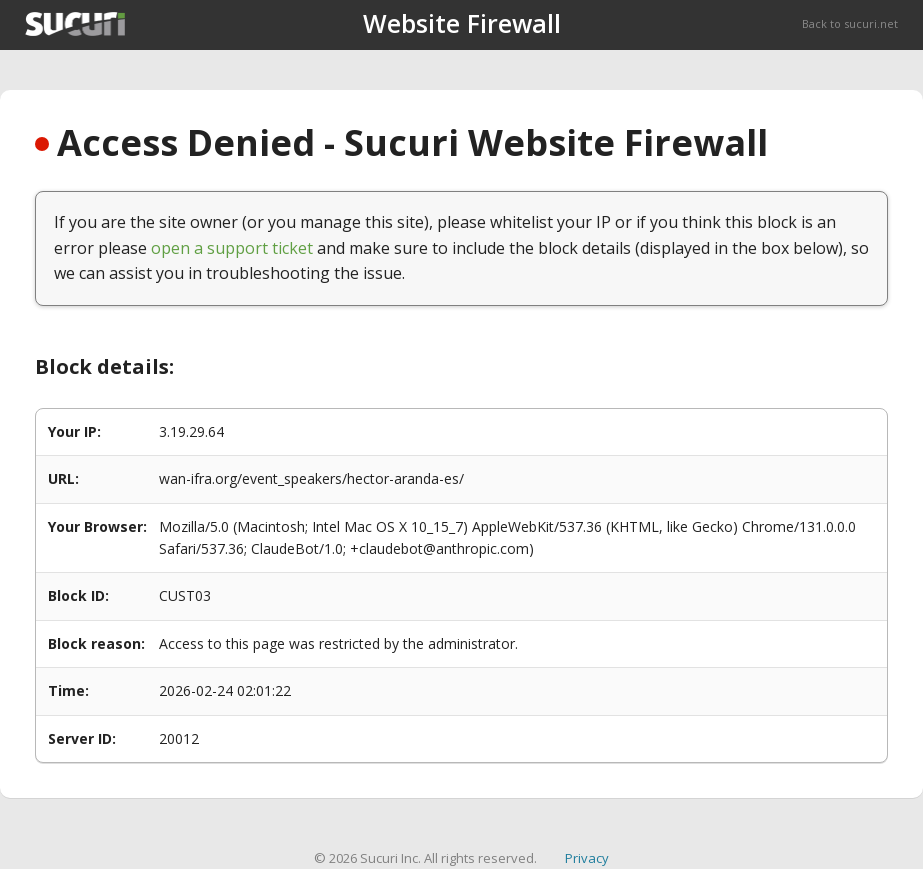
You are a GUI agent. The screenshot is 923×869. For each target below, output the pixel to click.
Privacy (587, 858)
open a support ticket (232, 248)
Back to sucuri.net (850, 23)
